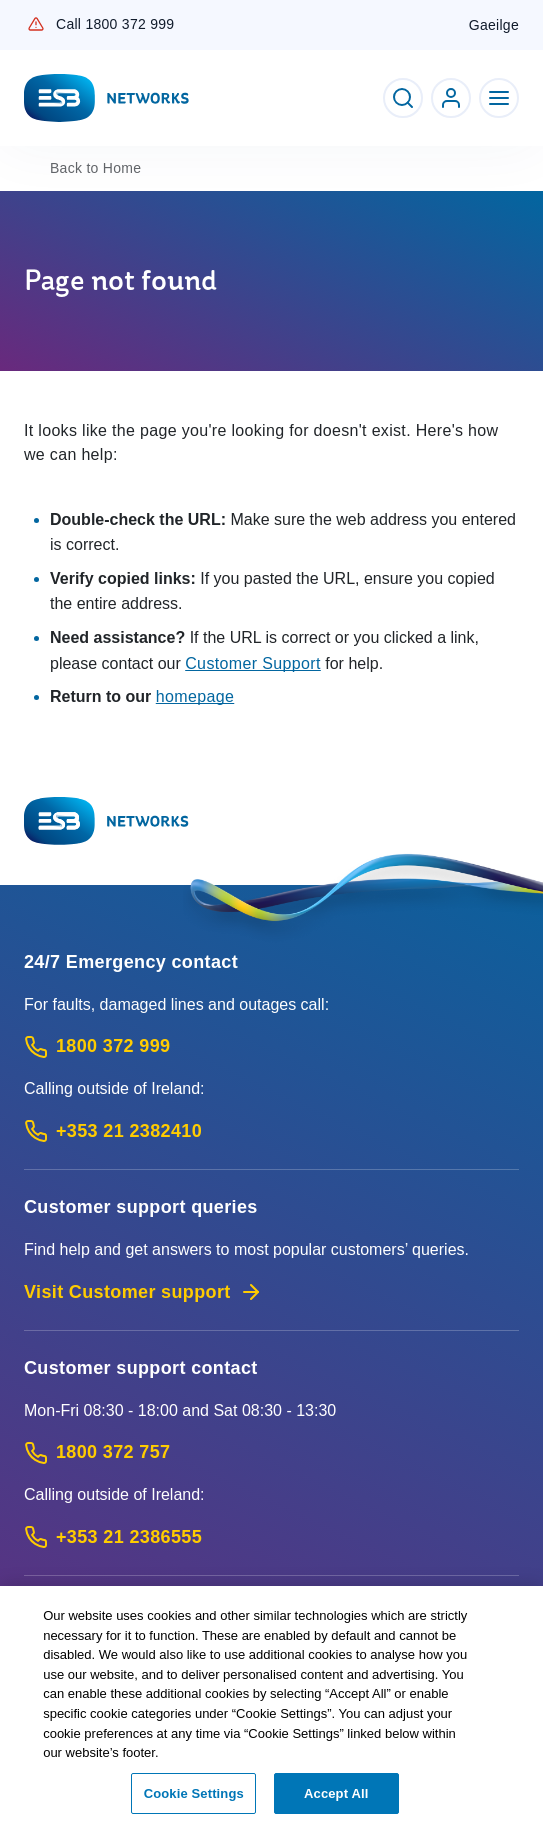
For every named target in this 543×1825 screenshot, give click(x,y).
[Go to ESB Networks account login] (451, 98)
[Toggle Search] (403, 98)
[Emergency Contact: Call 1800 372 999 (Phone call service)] (271, 1046)
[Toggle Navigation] (499, 98)
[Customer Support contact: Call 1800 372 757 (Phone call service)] (271, 1452)
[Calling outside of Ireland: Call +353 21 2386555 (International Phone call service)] (271, 1537)
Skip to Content (16, 16)
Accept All (336, 1797)
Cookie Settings (194, 1797)
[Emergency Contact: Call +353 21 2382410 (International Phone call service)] (271, 1131)
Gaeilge (494, 25)
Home (95, 168)
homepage (195, 696)
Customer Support (253, 663)
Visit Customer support (143, 1292)
